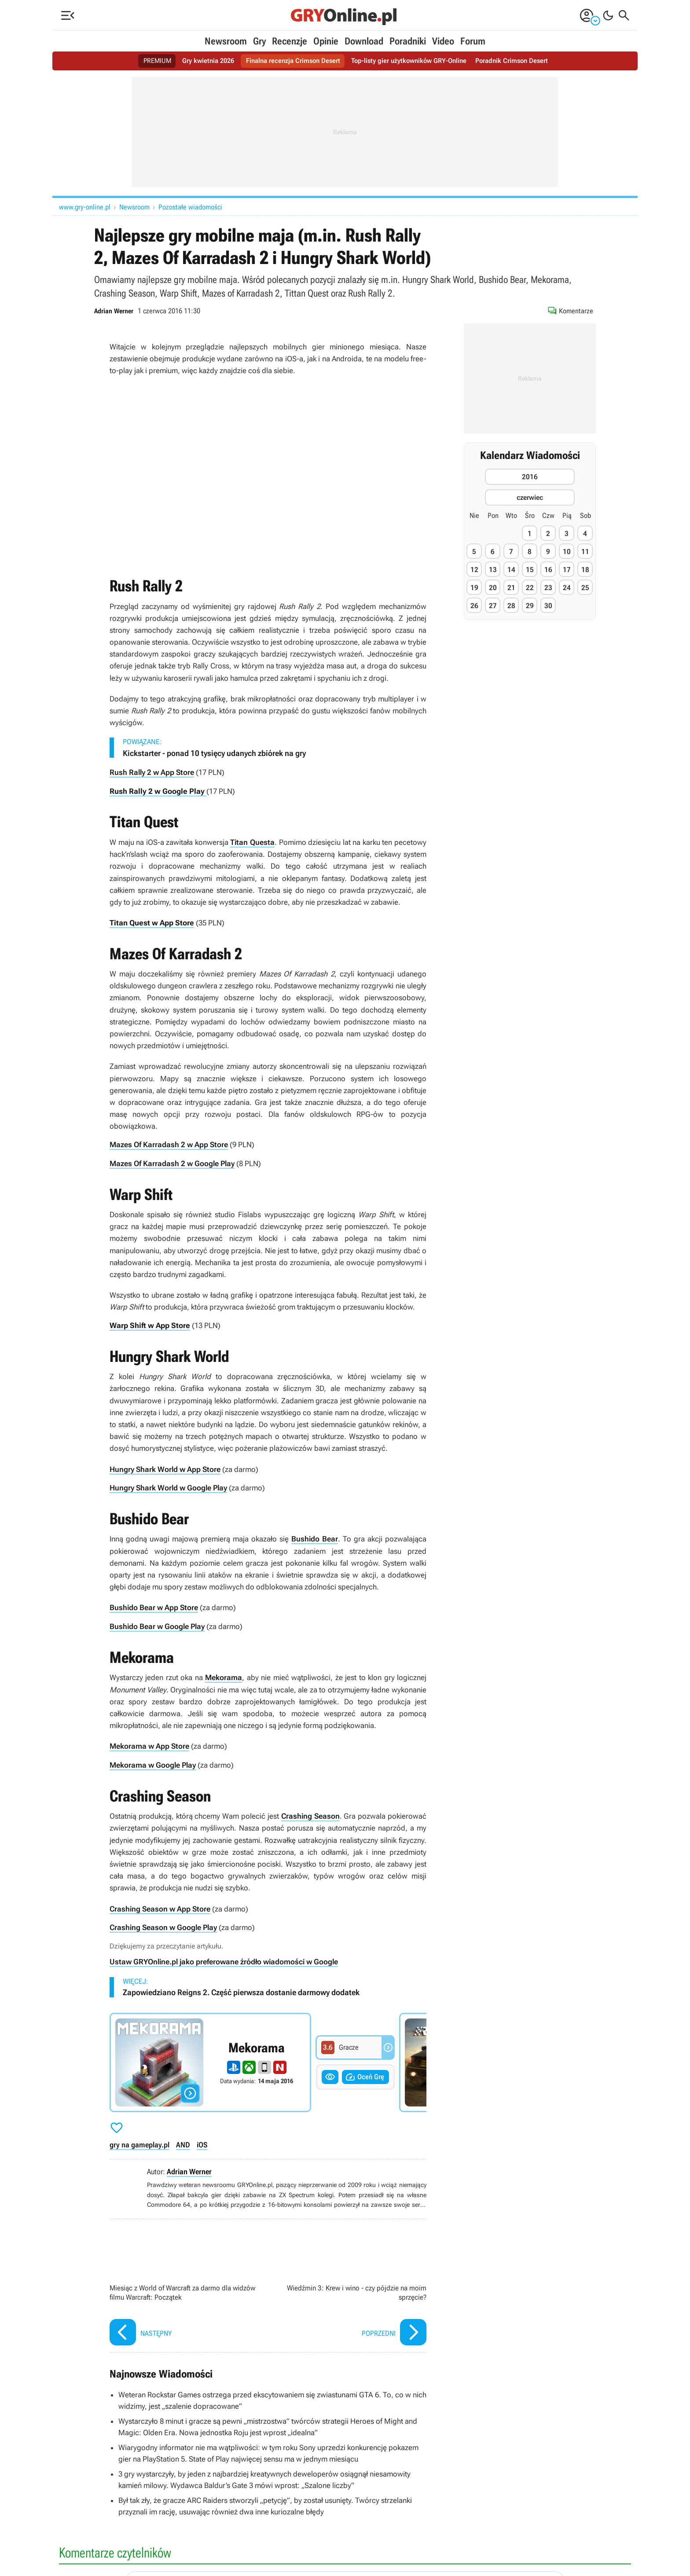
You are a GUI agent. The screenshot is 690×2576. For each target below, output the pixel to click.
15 (530, 569)
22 (530, 587)
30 (548, 606)
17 (567, 569)
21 (511, 587)
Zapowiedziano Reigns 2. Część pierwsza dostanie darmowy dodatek (241, 1988)
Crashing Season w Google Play (163, 1923)
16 (548, 569)
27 (493, 606)
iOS (201, 2140)
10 (567, 551)
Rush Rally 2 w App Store (152, 772)
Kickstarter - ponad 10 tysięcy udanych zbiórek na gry (214, 753)
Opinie (325, 41)
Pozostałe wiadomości (190, 207)
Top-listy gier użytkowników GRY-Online (412, 61)
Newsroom (226, 41)
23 (548, 587)
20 (493, 587)
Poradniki (407, 41)
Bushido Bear (314, 1537)
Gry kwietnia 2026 (201, 61)
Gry (259, 41)
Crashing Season (310, 1813)
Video (443, 41)
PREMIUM (147, 61)
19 (474, 587)
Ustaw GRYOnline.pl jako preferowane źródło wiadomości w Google (224, 1958)
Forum (472, 41)
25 (585, 587)
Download (364, 41)
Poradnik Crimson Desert (520, 61)
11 (585, 551)
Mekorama (223, 1674)
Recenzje (289, 41)
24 (567, 587)
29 (530, 606)
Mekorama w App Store (149, 1743)
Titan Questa (252, 841)
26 (474, 606)
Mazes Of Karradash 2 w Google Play (172, 1162)
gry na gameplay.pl (139, 2140)
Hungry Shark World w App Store (165, 1467)
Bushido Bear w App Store (154, 1605)
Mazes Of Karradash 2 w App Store (169, 1144)
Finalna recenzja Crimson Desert (290, 61)
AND (183, 2140)
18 (585, 569)
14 (511, 569)
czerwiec (530, 497)
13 (493, 569)
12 (474, 569)
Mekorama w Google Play (153, 1762)
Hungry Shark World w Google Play (168, 1486)
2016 (530, 477)
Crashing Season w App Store (160, 1905)
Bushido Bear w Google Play (157, 1624)
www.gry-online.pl (84, 207)
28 (511, 606)
